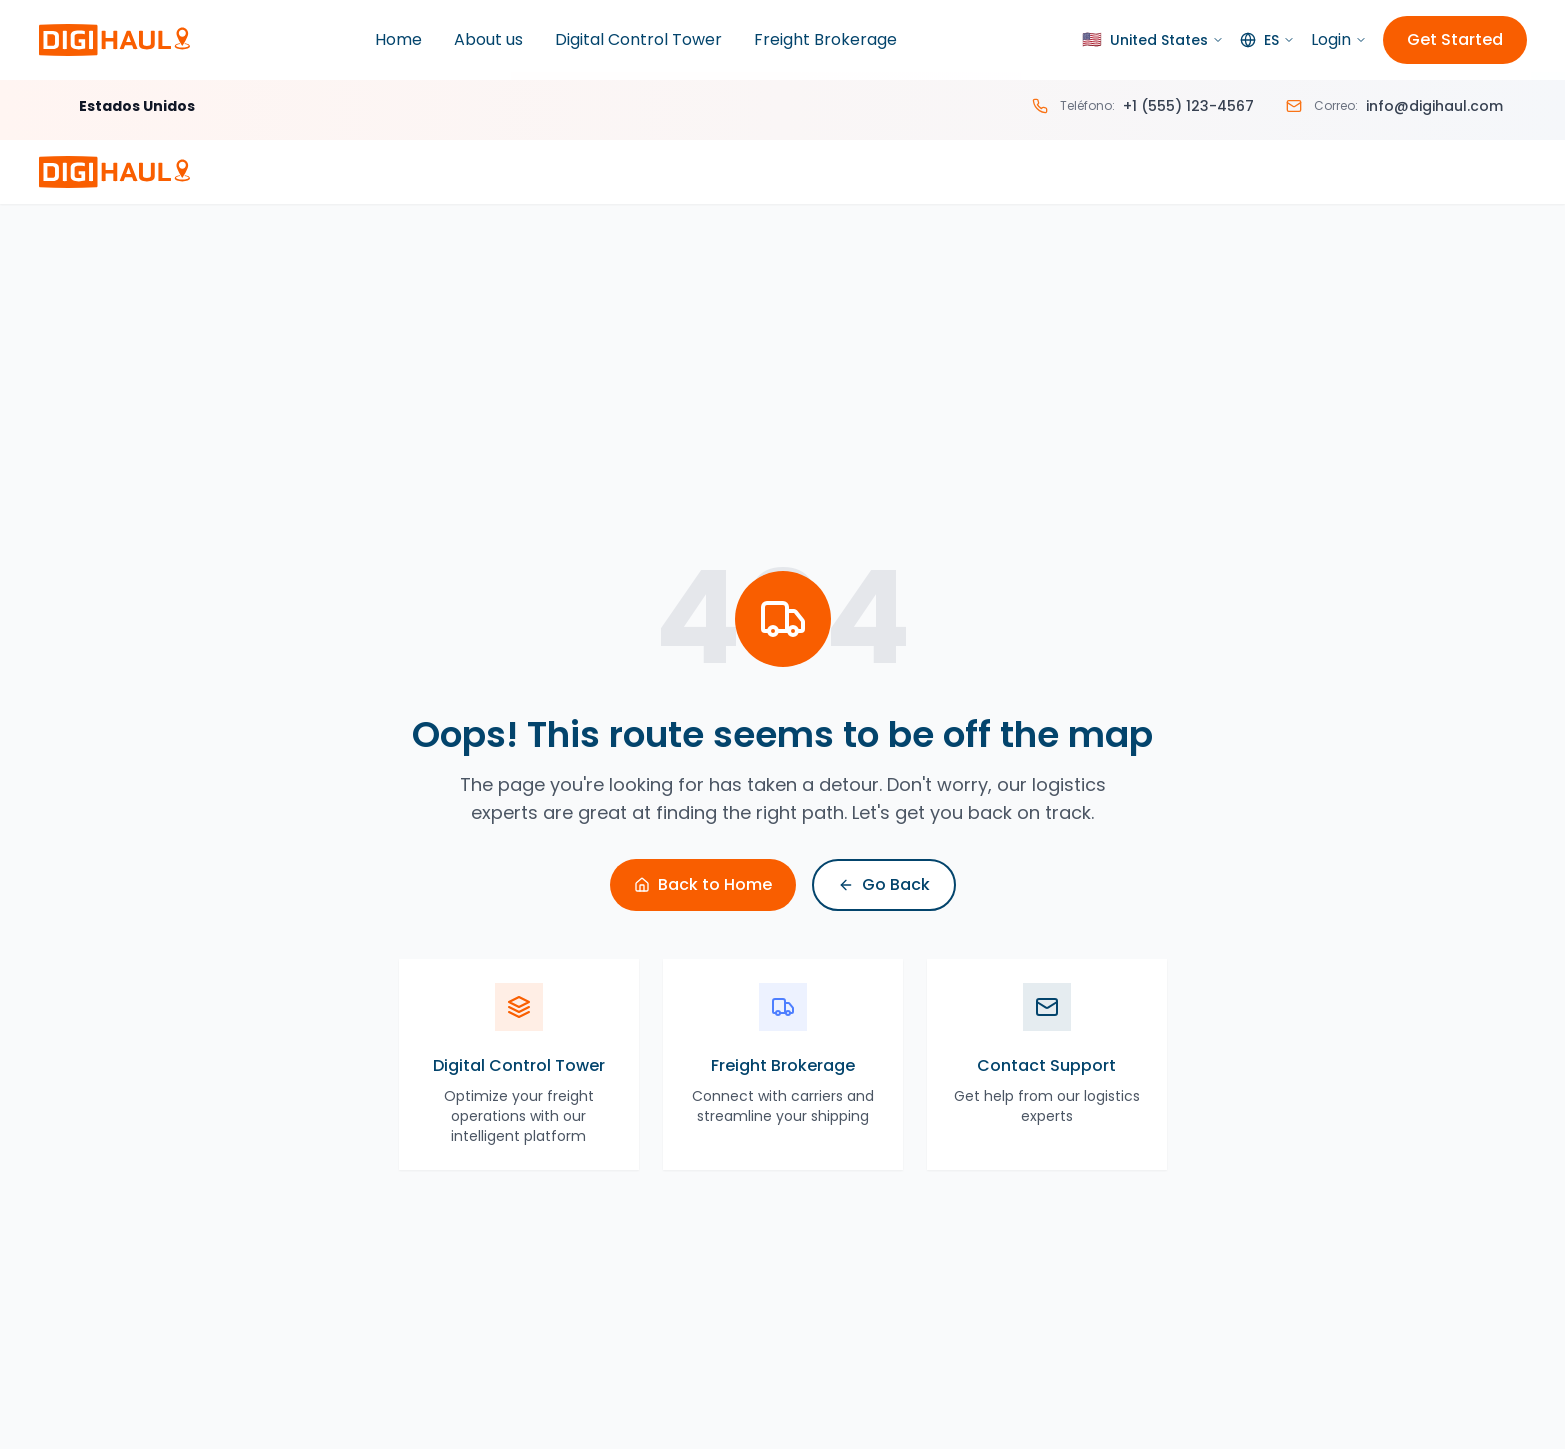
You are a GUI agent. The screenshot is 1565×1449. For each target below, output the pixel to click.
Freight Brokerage (825, 39)
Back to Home (703, 884)
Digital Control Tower (638, 39)
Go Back (884, 884)
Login (1339, 39)
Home (398, 39)
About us (488, 39)
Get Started (1455, 39)
